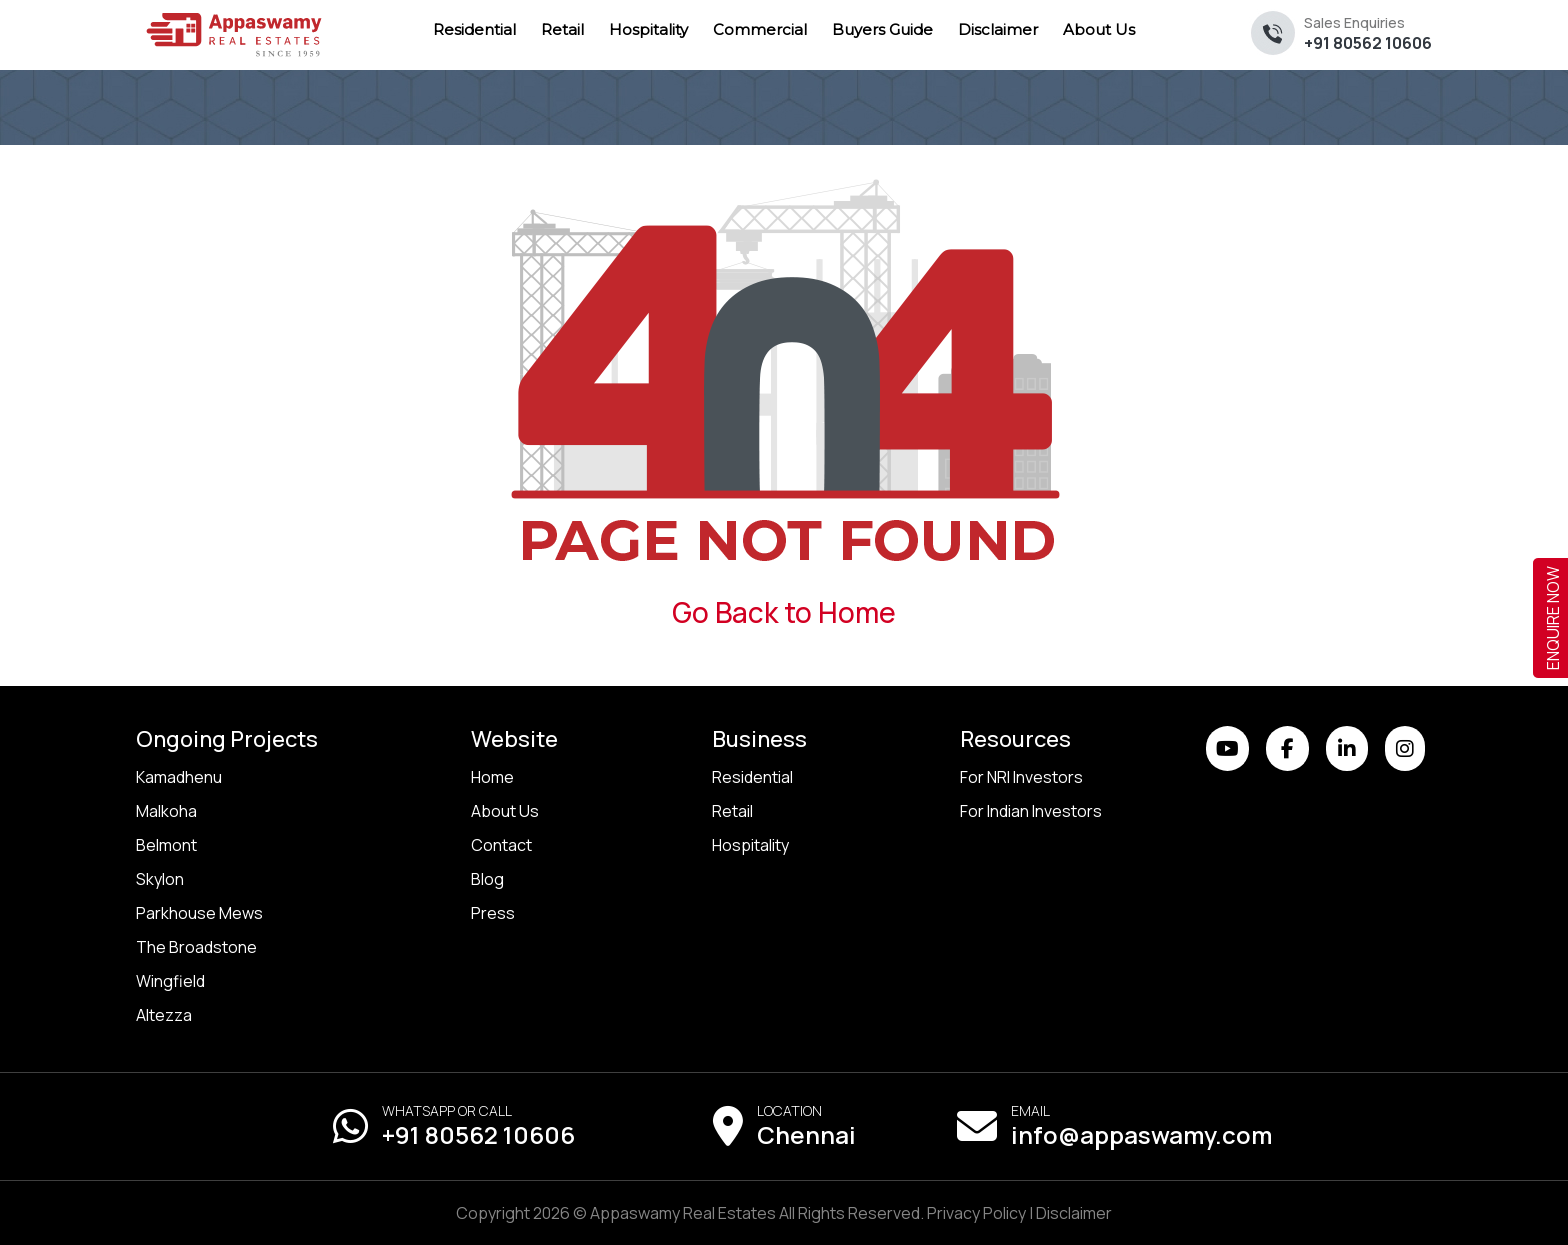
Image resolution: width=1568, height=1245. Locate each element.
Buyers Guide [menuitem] (882, 29)
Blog (487, 879)
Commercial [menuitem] (760, 29)
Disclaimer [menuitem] (998, 29)
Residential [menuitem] (474, 29)
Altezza (164, 1015)
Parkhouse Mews (199, 913)
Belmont (166, 845)
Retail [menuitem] (562, 29)
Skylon (160, 879)
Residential (752, 777)
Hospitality (750, 845)
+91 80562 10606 (1368, 33)
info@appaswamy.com (1141, 1134)
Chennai (806, 1134)
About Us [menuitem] (1099, 29)
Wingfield (170, 981)
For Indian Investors (1031, 811)
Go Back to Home (784, 612)
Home (492, 777)
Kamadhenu (179, 777)
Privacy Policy (976, 1213)
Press (493, 913)
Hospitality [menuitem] (648, 29)
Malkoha (166, 811)
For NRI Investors (1021, 777)
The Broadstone (196, 947)
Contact (501, 845)
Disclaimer (1074, 1213)
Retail (732, 811)
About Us (505, 811)
